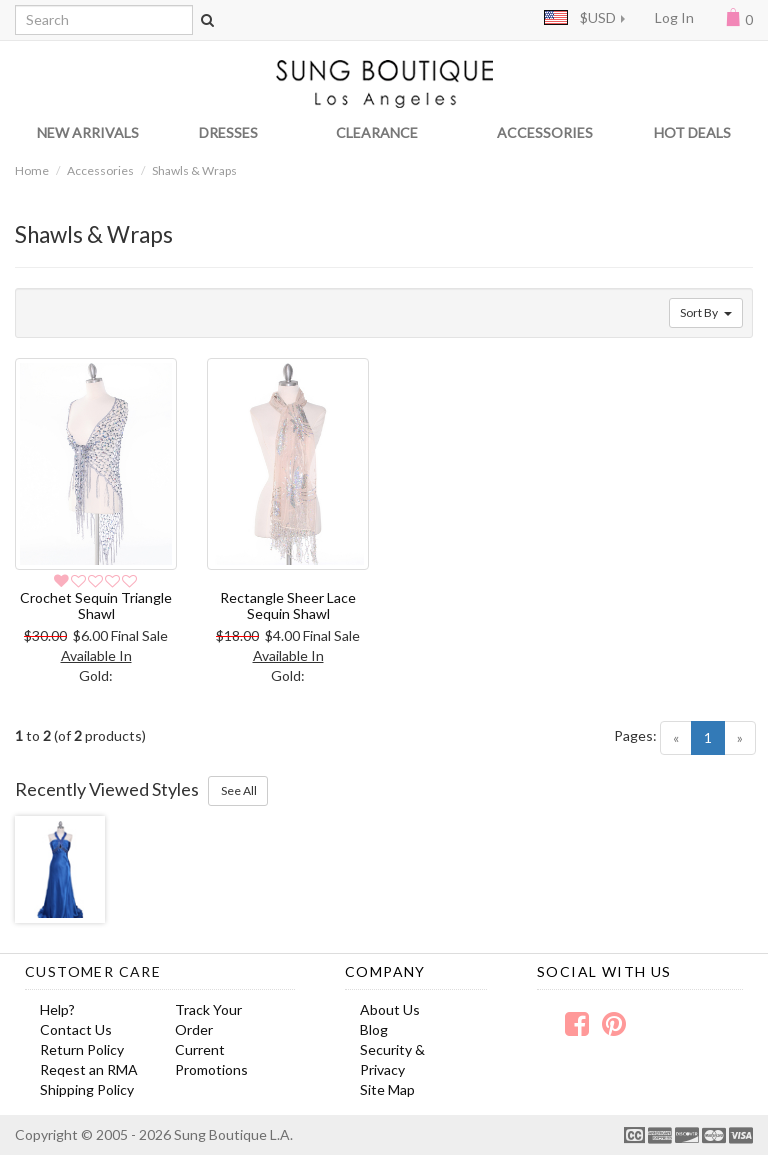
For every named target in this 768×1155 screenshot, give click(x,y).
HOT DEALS (692, 132)
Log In (674, 17)
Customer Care (93, 971)
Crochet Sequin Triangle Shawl (96, 605)
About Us (390, 1009)
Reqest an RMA (89, 1069)
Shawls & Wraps (194, 170)
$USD (580, 17)
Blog (374, 1029)
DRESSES (228, 132)
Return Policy (82, 1049)
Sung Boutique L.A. (233, 1134)
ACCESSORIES (545, 132)
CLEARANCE (377, 132)
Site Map (387, 1089)
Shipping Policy (87, 1089)
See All (238, 790)
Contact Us (76, 1029)
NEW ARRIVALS (88, 132)
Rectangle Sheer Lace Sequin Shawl (288, 605)
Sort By (706, 312)
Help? (57, 1009)
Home (32, 170)
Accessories (100, 170)
